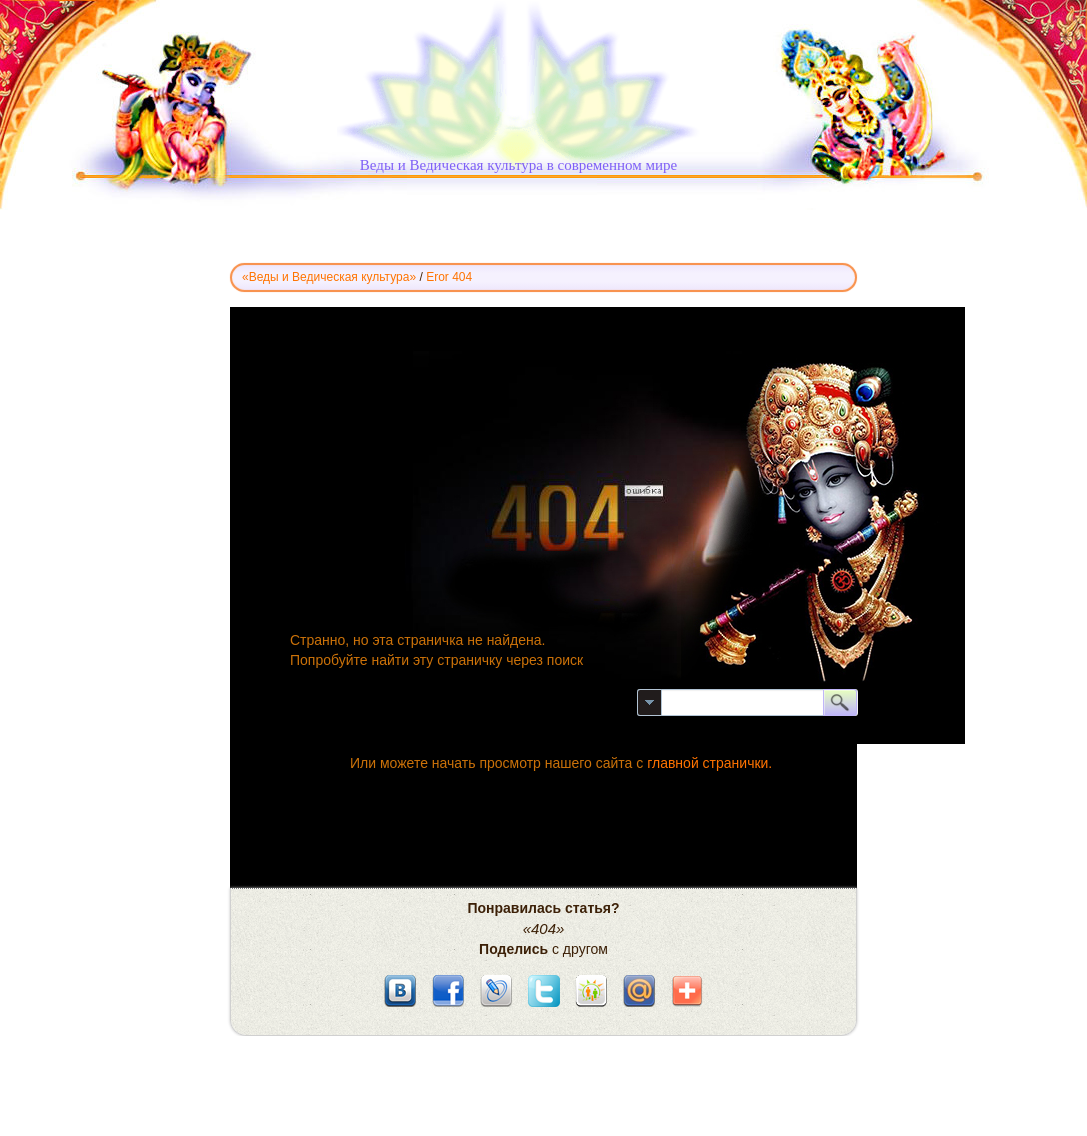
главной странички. (709, 763)
